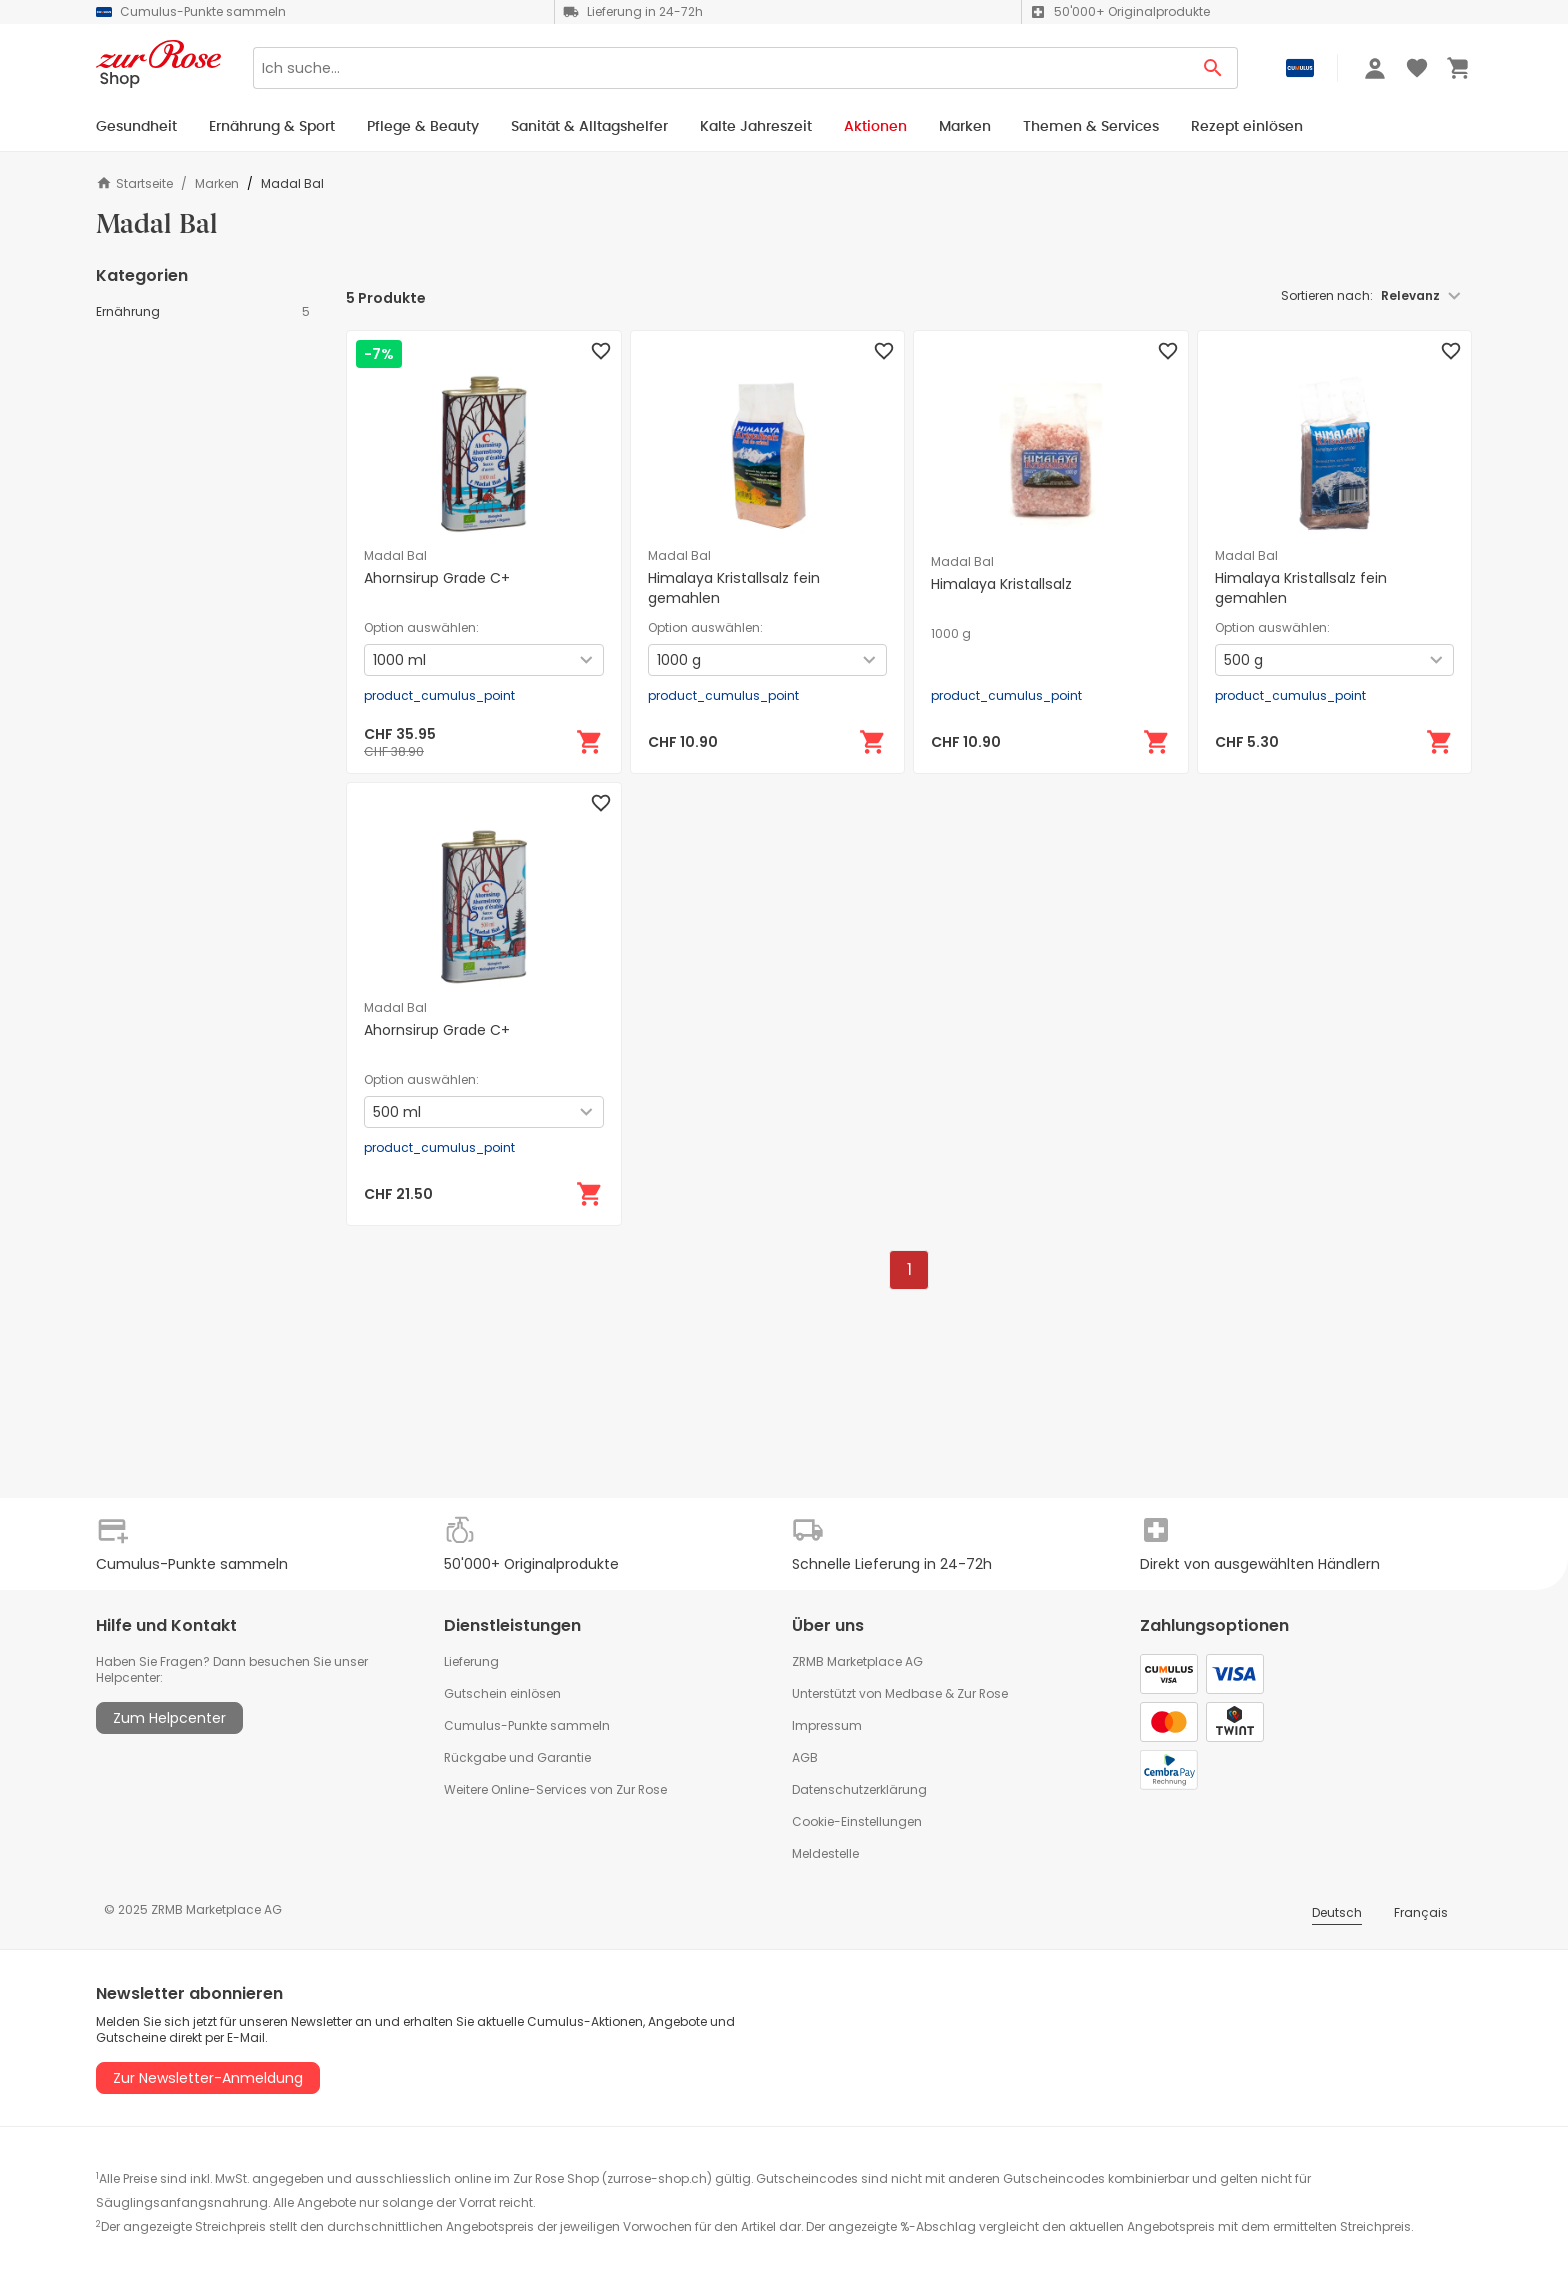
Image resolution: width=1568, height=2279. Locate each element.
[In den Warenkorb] (590, 742)
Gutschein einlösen (502, 1693)
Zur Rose (982, 1693)
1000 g (951, 634)
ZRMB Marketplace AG (857, 1661)
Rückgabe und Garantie (517, 1757)
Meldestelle (825, 1853)
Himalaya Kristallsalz (1001, 584)
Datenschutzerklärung (859, 1789)
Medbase (913, 1693)
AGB (805, 1757)
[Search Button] (1213, 68)
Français (1421, 1912)
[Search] (721, 68)
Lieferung (471, 1661)
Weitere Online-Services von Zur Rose (555, 1789)
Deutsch (1337, 1912)
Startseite (134, 183)
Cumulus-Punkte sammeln (527, 1725)
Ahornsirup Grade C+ (437, 578)
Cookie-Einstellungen (857, 1821)
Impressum (827, 1725)
